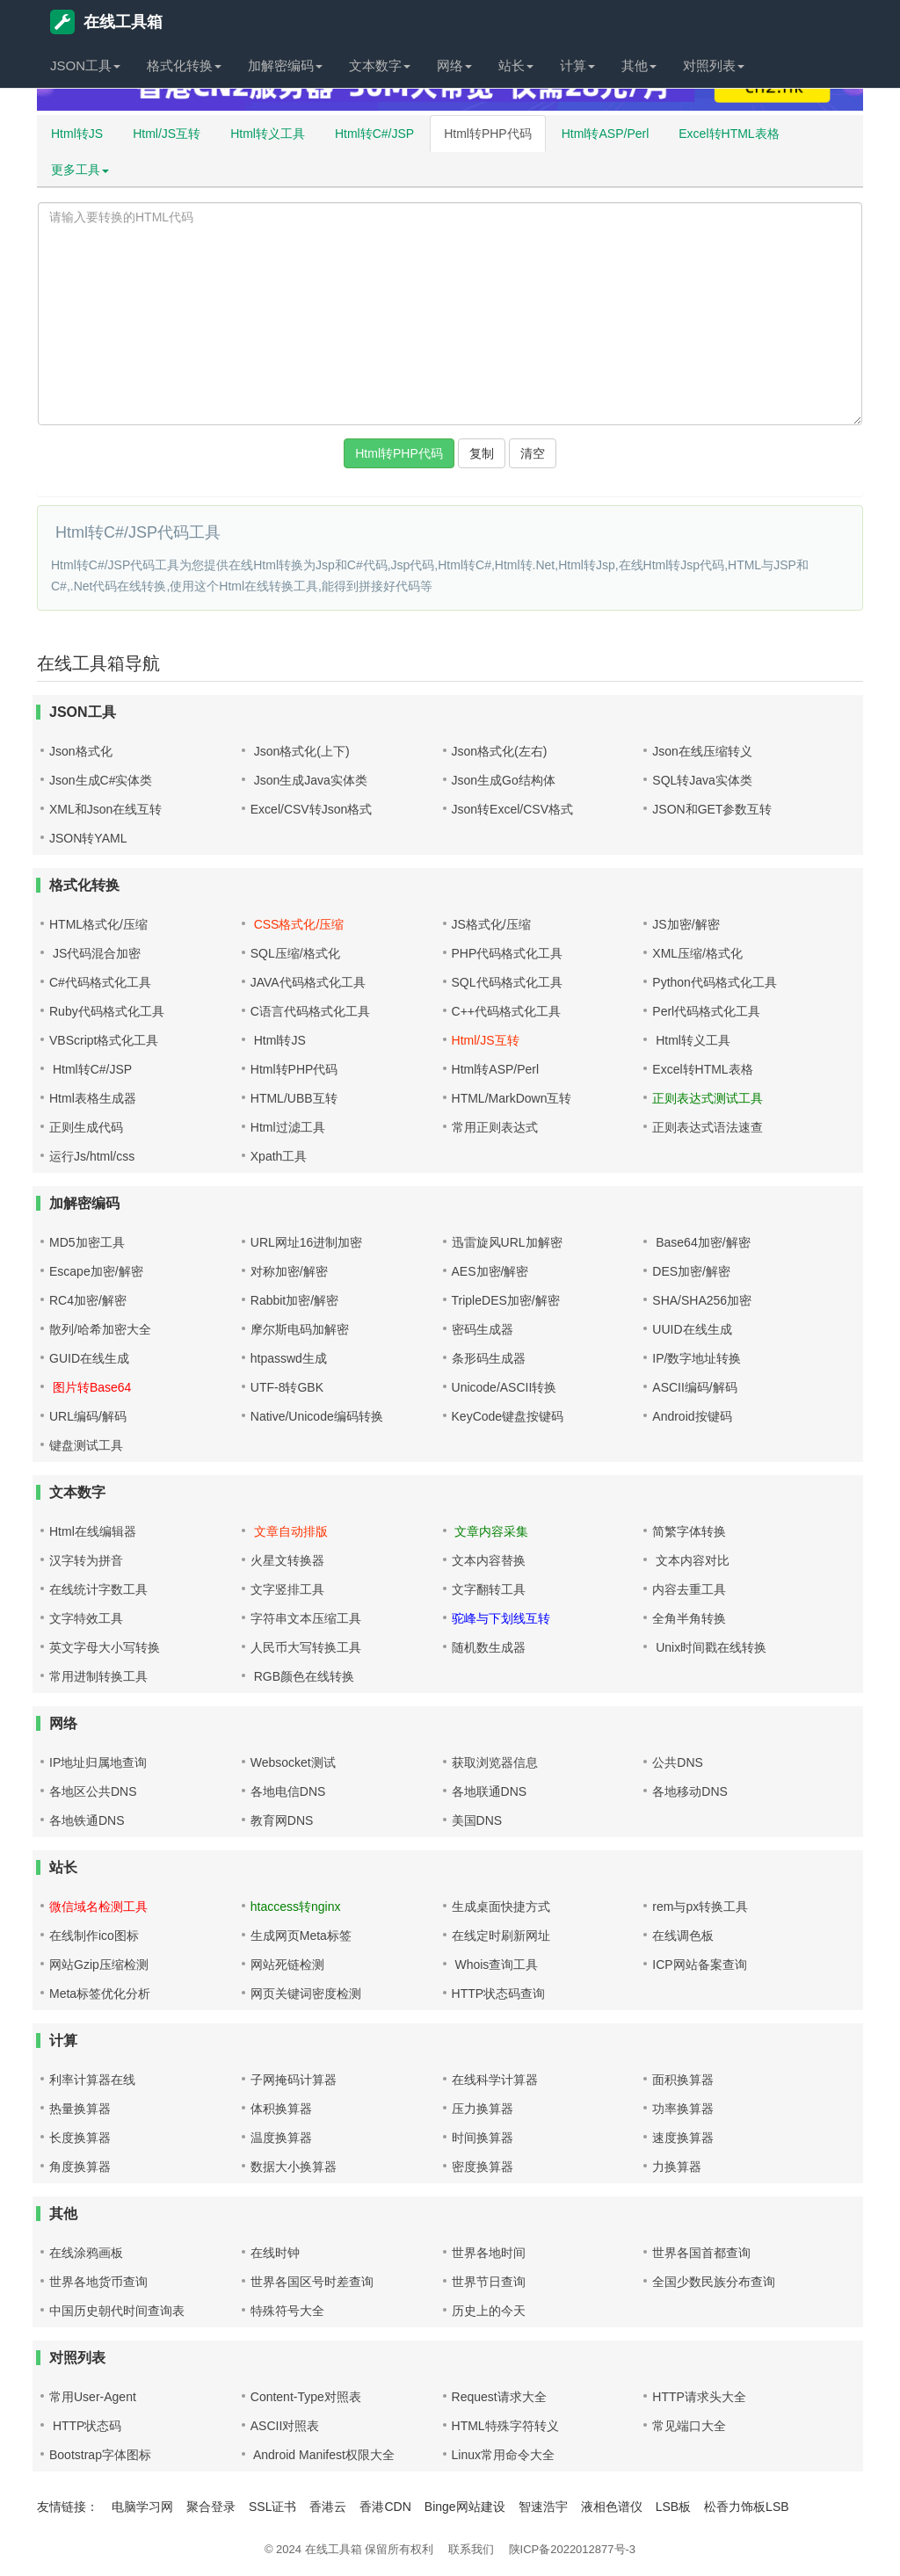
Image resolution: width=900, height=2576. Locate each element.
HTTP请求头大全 (699, 2397)
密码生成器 (482, 1329)
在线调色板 (683, 1935)
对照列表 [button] (713, 65)
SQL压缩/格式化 (295, 953)
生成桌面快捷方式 (501, 1906)
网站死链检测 (287, 1964)
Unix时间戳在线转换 (709, 1647)
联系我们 (471, 2549)
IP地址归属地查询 (98, 1762)
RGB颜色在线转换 (302, 1676)
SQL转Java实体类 (702, 780)
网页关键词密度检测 (305, 1993)
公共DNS (677, 1762)
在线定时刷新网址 (501, 1935)
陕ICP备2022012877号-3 (572, 2549)
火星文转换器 (287, 1560)
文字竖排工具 (287, 1589)
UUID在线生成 (691, 1329)
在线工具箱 (106, 22)
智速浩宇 (543, 2507)
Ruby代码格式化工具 (106, 1011)
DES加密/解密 (691, 1271)
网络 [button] (454, 65)
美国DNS (477, 1820)
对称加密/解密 (289, 1271)
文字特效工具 (86, 1618)
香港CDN (384, 2507)
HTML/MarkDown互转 (512, 1098)
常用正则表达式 (495, 1127)
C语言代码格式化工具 (310, 1011)
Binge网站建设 (465, 2507)
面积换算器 (683, 2080)
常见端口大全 (689, 2426)
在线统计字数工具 (98, 1589)
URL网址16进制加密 (306, 1242)
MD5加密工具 (87, 1242)
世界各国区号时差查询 (312, 2282)
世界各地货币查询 (98, 2282)
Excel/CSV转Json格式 (311, 809)
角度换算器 (80, 2167)
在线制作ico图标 (94, 1935)
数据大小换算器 (293, 2167)
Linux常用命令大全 (503, 2455)
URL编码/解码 (88, 1416)
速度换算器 (683, 2138)
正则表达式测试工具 (707, 1098)
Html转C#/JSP (374, 134)
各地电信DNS (288, 1791)
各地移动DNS (690, 1791)
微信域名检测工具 (98, 1906)
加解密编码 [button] (285, 65)
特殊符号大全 (287, 2311)
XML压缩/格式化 (697, 953)
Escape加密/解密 (96, 1271)
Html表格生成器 (92, 1098)
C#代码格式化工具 (100, 982)
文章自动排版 (289, 1531)
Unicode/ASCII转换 (504, 1387)
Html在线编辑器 (92, 1531)
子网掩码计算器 (293, 2080)
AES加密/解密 (490, 1271)
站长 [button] (515, 65)
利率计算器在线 (92, 2080)
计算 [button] (577, 65)
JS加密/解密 (685, 924)
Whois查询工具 (495, 1964)
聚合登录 (211, 2507)
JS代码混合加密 (95, 953)
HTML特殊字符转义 (505, 2426)
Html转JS (77, 134)
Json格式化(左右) (500, 751)
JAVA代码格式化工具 (308, 982)
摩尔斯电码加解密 (299, 1329)
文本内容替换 (489, 1560)
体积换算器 (281, 2109)
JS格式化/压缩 (491, 924)
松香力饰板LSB (746, 2507)
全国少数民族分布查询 (713, 2282)
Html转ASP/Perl (606, 134)
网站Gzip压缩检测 (99, 1964)
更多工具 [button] (80, 170)
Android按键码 (691, 1416)
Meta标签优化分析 (99, 1993)
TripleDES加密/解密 (506, 1300)
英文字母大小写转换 (104, 1647)
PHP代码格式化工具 (507, 953)
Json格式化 (80, 751)
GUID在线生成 (89, 1358)
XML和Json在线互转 (105, 809)
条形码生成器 (489, 1358)
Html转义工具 (267, 134)
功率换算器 (683, 2109)
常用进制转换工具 (98, 1676)
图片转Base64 (90, 1387)
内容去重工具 (689, 1589)
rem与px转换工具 (700, 1906)
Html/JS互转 (166, 134)
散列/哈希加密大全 (100, 1329)
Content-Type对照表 (305, 2397)
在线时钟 (275, 2253)
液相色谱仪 (611, 2507)
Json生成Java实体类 (308, 780)
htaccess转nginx (295, 1906)
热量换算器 (80, 2109)
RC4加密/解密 (88, 1300)
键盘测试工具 (86, 1445)
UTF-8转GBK (286, 1387)
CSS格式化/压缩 (297, 924)
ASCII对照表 (285, 2426)
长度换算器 (80, 2138)
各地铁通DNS (87, 1820)
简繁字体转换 (689, 1531)
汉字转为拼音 (86, 1560)
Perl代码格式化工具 (706, 1011)
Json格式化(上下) (300, 751)
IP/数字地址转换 (696, 1358)
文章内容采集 (490, 1531)
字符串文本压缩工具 (305, 1618)
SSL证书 (272, 2507)
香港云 (327, 2507)
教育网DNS (282, 1820)
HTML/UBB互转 (294, 1098)
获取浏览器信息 (495, 1762)
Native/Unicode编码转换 (316, 1416)
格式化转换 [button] (184, 65)
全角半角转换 (689, 1618)
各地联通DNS (489, 1791)
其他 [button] (639, 65)
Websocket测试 (293, 1762)
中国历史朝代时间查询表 (117, 2311)
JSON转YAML (88, 838)
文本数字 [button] (379, 65)
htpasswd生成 (288, 1358)
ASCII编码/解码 (694, 1387)
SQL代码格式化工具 (507, 982)
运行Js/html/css (91, 1156)
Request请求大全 (499, 2397)
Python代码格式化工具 (714, 982)
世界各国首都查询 (701, 2253)
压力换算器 (482, 2109)
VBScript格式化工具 (103, 1040)
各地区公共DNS (93, 1791)
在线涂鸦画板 (86, 2253)
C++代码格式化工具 (506, 1011)
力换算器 (676, 2167)
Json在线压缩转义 (702, 751)
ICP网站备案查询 (699, 1964)
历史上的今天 (489, 2311)
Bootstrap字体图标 (100, 2455)
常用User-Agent (92, 2397)
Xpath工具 (279, 1156)
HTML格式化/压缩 (98, 924)
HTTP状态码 (85, 2426)
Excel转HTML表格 (729, 134)
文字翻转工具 (489, 1589)
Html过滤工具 (287, 1127)
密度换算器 (482, 2167)
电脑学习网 (142, 2507)
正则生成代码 (86, 1127)
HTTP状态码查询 (499, 1993)
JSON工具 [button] (85, 65)
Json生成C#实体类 (100, 780)
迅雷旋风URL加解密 (507, 1242)
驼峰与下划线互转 (501, 1618)
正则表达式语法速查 (707, 1127)
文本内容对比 (690, 1560)
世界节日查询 (489, 2282)
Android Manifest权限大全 (322, 2455)
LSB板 (673, 2507)
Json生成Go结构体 (503, 780)
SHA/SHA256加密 (701, 1300)
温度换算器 (281, 2138)
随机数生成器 (489, 1647)
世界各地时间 (489, 2253)
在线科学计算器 (495, 2080)
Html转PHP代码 (488, 134)
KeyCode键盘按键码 (508, 1416)
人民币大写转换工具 (305, 1647)
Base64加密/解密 (701, 1242)
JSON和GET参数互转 (712, 809)
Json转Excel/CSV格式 (512, 809)
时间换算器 (482, 2138)
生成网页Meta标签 (301, 1935)
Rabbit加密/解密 (294, 1300)
